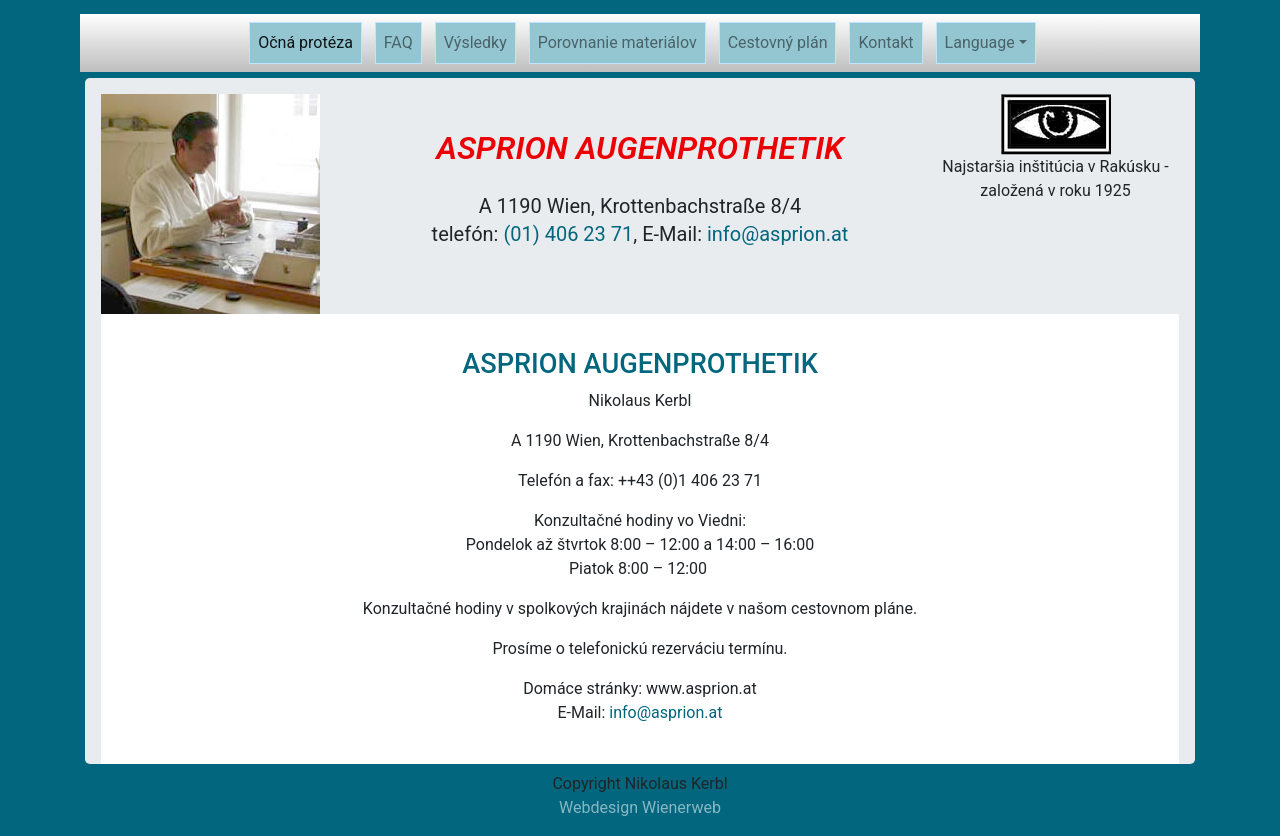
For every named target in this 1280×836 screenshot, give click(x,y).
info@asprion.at (777, 234)
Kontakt (885, 42)
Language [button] (980, 42)
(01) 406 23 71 (568, 234)
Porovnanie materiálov (617, 42)
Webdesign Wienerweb (640, 807)
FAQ (398, 42)
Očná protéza (310, 41)
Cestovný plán (778, 42)
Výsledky (475, 42)
